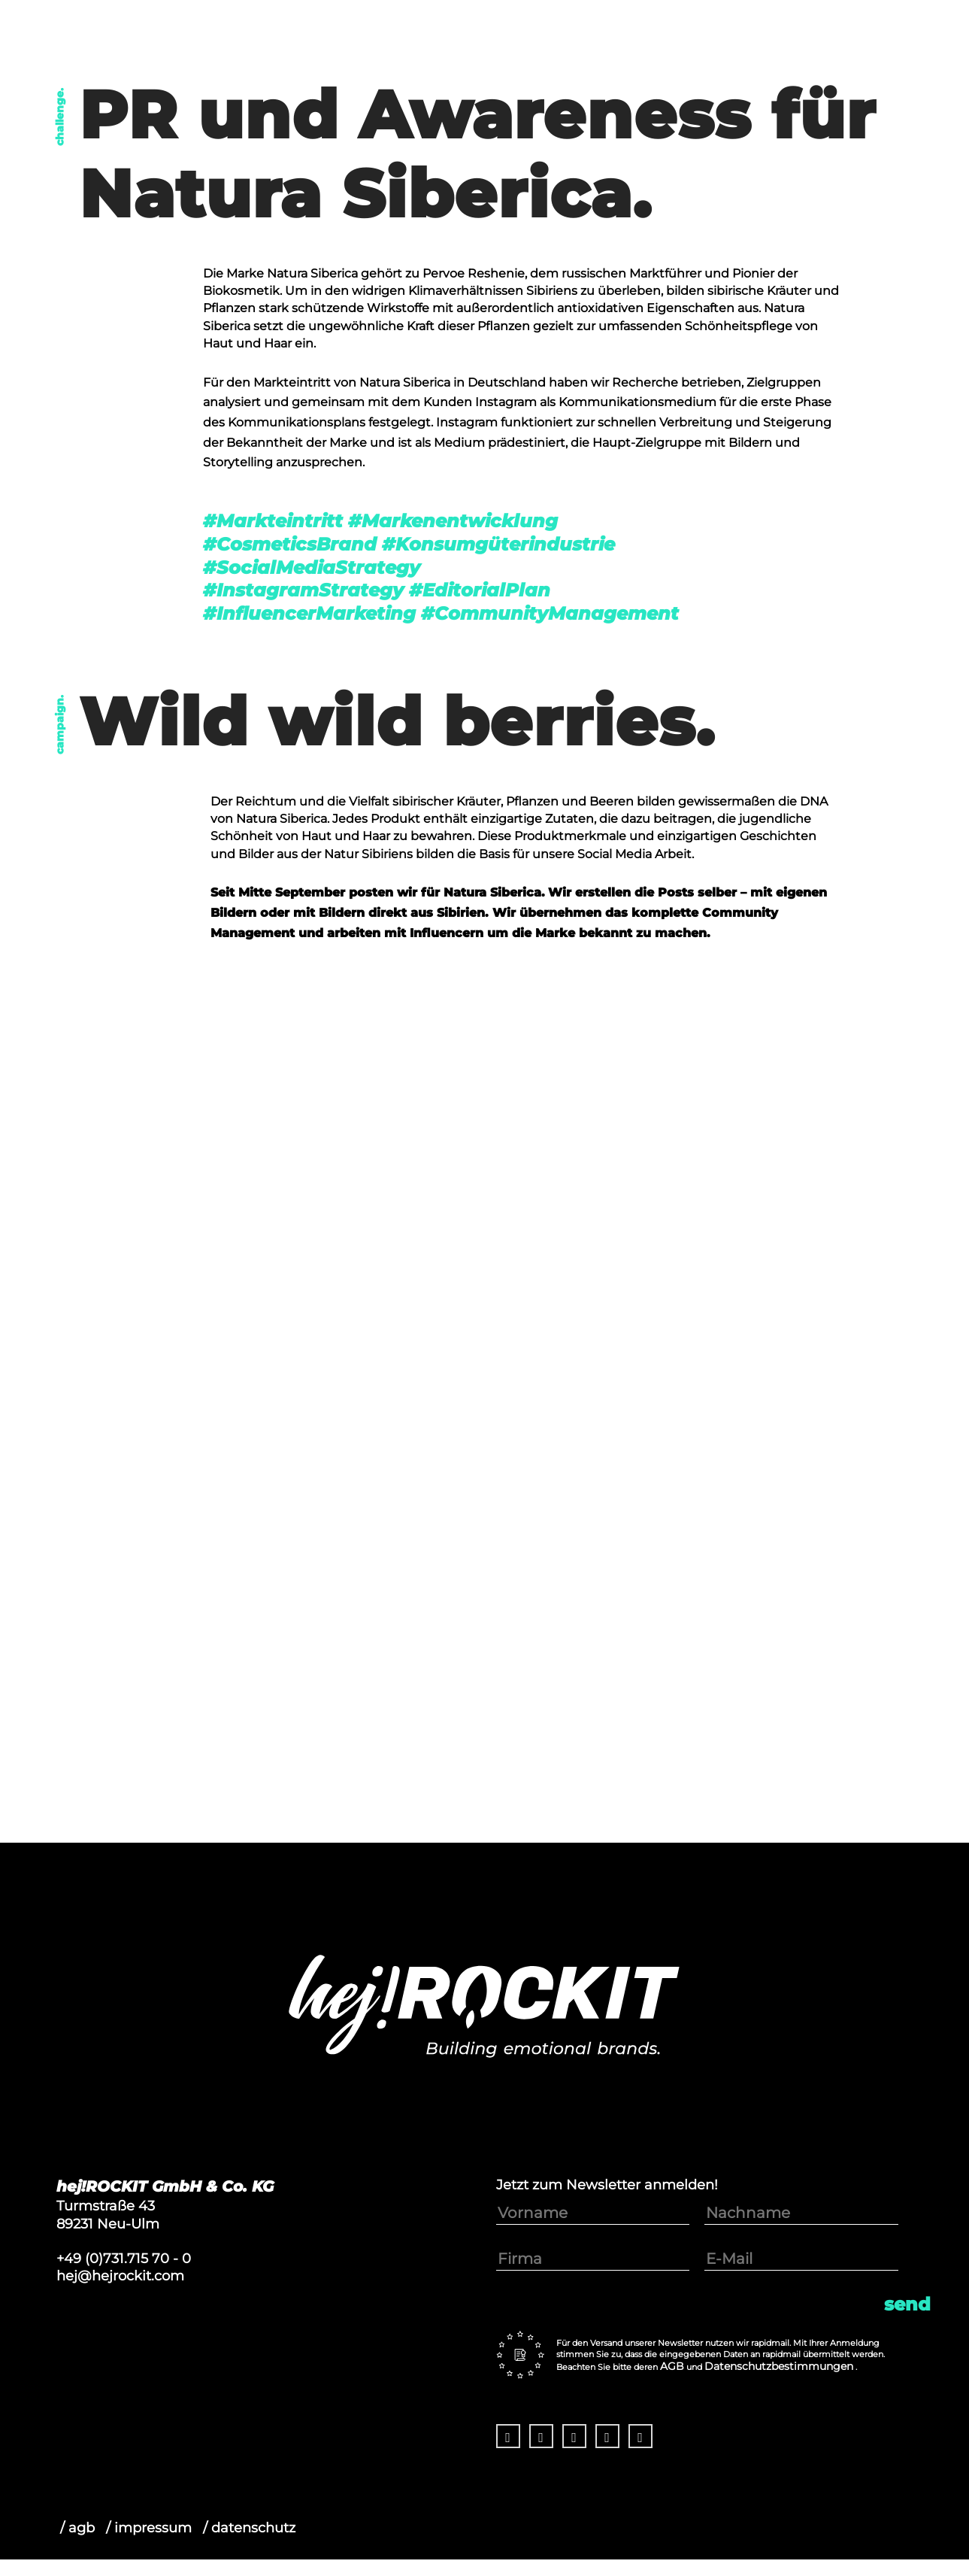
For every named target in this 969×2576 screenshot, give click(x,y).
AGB (672, 2366)
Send (907, 2304)
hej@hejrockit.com (120, 2275)
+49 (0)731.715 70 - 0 (123, 2258)
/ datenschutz (249, 2527)
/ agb (77, 2527)
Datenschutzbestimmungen (778, 2366)
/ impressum (149, 2527)
